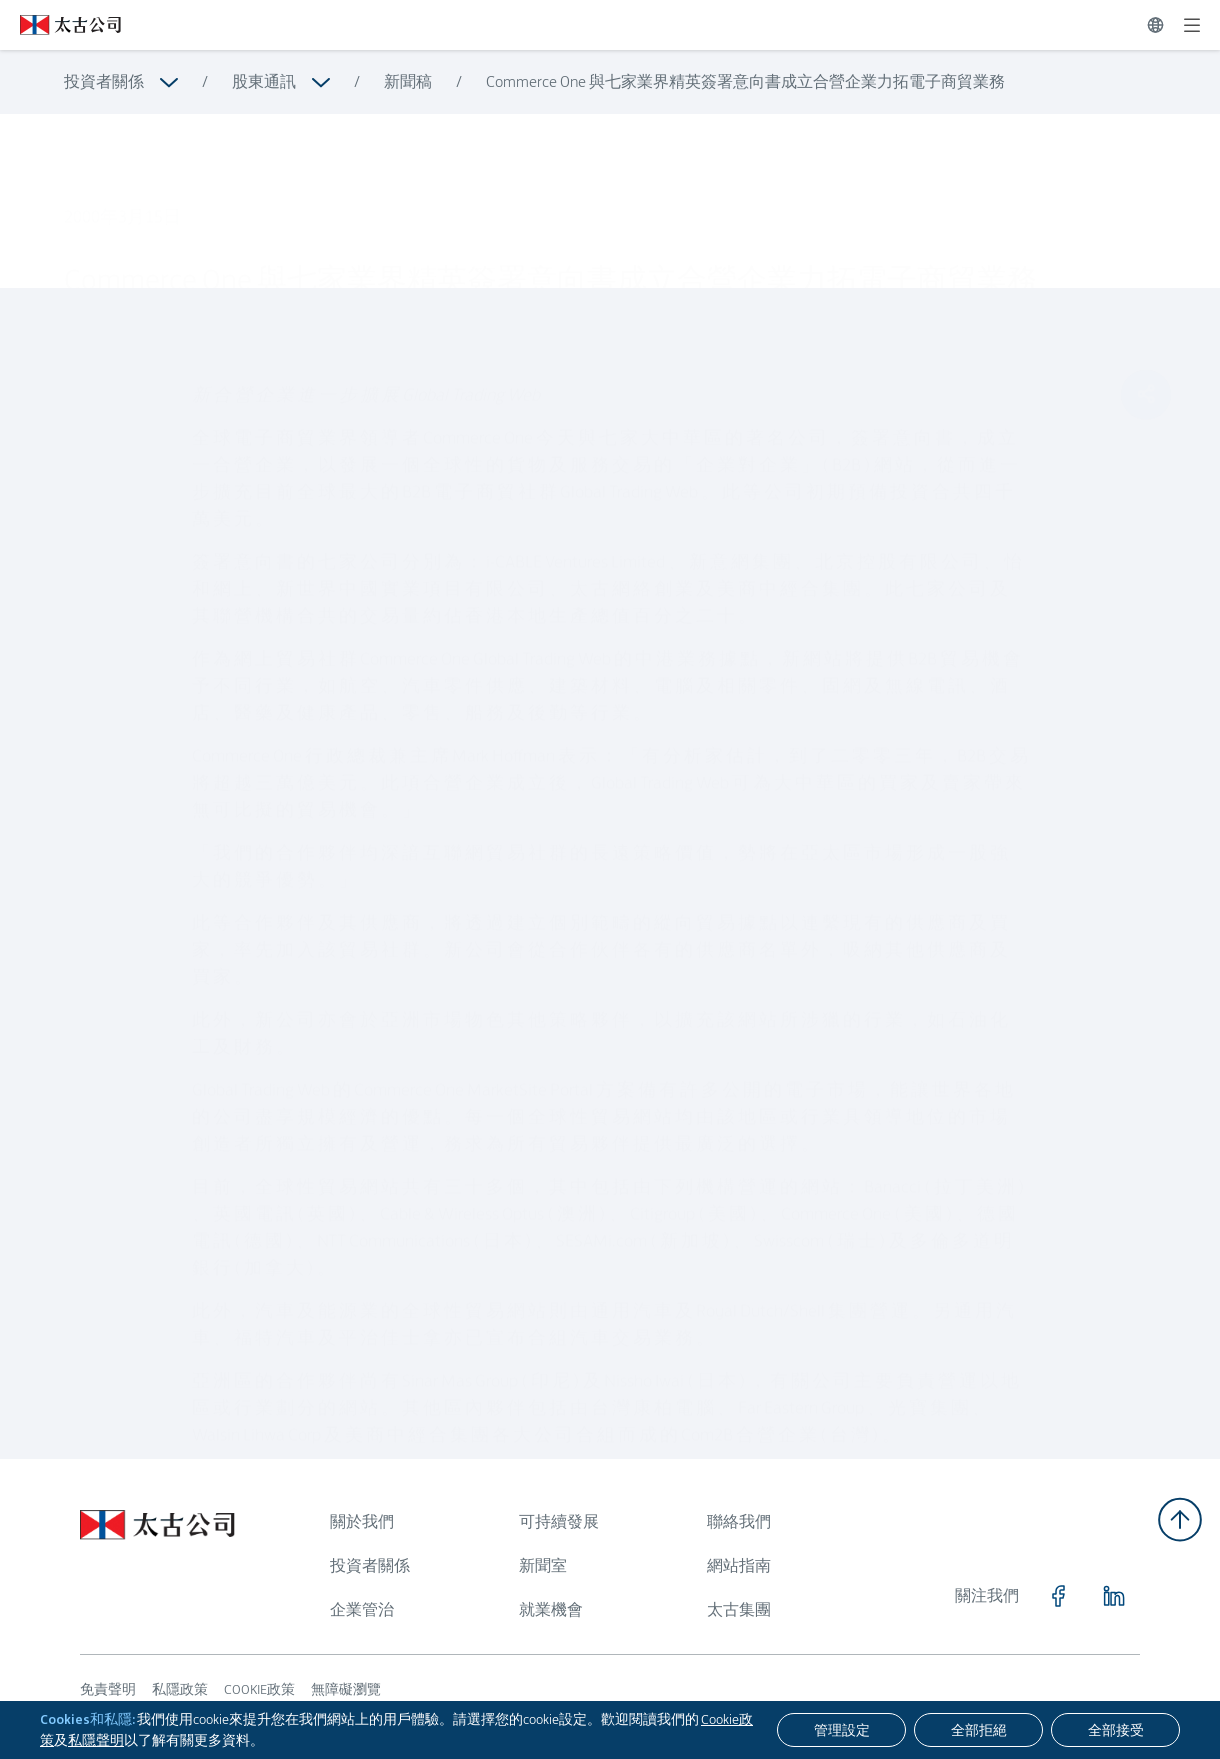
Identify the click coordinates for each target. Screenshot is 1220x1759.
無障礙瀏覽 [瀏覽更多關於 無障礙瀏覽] (346, 1689)
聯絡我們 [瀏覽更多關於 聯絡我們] (739, 1521)
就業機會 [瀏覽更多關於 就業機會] (551, 1609)
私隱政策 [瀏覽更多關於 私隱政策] (180, 1689)
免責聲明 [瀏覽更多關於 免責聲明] (108, 1689)
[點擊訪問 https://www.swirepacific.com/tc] (60, 25)
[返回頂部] (1180, 1519)
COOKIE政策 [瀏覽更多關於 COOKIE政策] (259, 1689)
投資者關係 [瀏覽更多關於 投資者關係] (104, 81)
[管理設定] (841, 1730)
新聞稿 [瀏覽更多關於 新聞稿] (408, 81)
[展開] (1192, 25)
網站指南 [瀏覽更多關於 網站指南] (739, 1565)
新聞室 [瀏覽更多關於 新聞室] (543, 1565)
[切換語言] (1155, 25)
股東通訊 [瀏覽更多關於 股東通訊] (264, 81)
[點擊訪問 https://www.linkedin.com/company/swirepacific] (1114, 1596)
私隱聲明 (96, 1740)
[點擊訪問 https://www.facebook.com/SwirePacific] (1058, 1596)
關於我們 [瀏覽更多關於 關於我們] (362, 1521)
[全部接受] (1115, 1730)
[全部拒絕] (978, 1730)
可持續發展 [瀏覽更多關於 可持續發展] (559, 1521)
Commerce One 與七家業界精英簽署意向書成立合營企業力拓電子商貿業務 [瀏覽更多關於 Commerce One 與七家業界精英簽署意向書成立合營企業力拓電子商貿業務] (745, 81)
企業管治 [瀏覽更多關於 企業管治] (362, 1609)
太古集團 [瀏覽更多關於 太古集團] (739, 1609)
